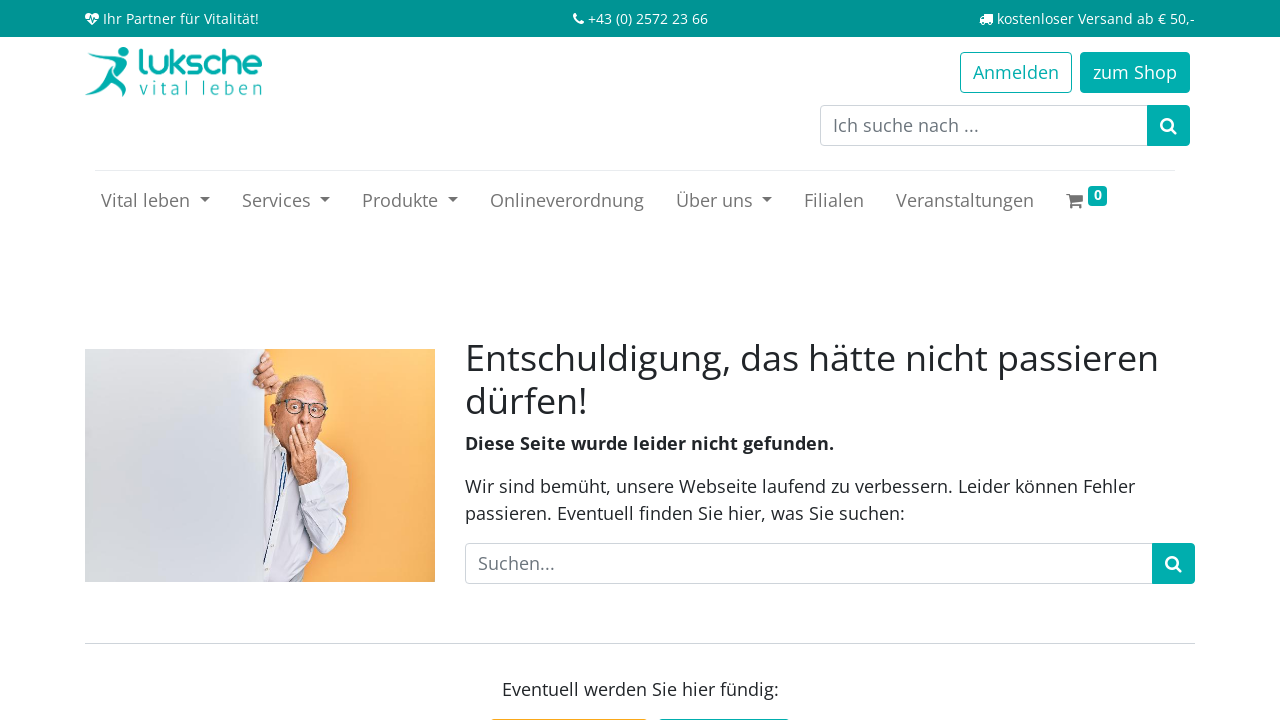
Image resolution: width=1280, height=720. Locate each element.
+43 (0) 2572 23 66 (648, 18)
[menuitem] (567, 200)
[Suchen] (1168, 125)
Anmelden (1016, 72)
